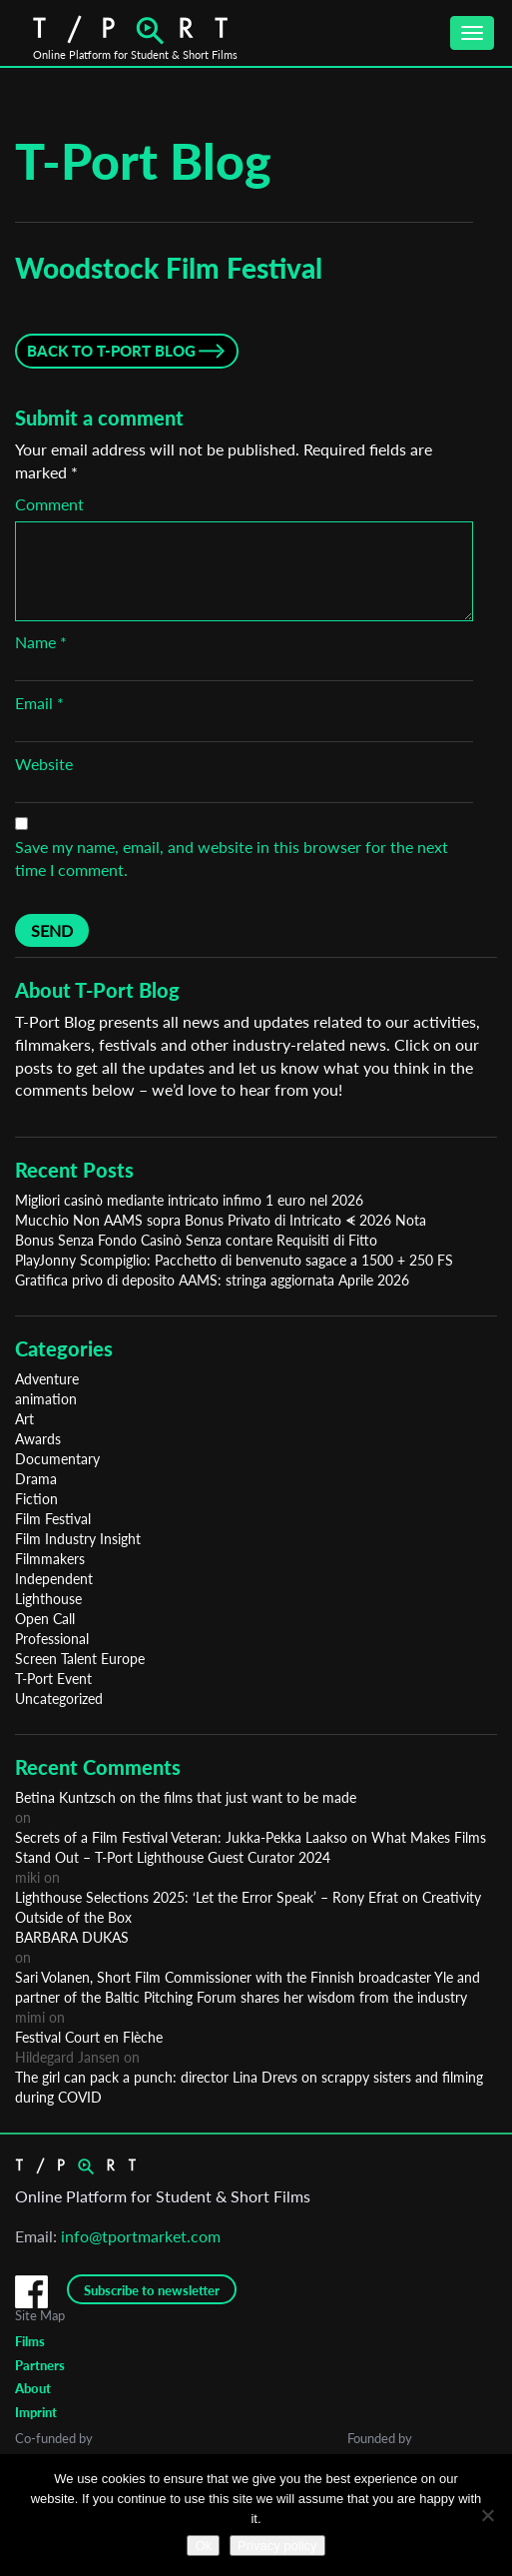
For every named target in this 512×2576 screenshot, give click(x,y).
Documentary (57, 1458)
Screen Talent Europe (80, 1658)
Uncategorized (59, 1698)
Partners (40, 2365)
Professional (52, 1638)
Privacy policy (277, 2545)
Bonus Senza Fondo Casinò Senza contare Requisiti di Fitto (196, 1240)
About (33, 2388)
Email (39, 702)
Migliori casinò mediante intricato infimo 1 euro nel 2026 (189, 1200)
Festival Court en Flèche (89, 2037)
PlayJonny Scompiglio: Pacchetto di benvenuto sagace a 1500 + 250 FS (234, 1260)
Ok (203, 2545)
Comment (49, 503)
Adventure (47, 1378)
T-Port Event (53, 1678)
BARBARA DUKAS (72, 1937)
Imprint (36, 2412)
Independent (54, 1578)
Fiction (36, 1498)
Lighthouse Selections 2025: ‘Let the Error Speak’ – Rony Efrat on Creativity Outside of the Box (248, 1907)
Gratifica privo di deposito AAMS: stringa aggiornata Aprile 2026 (212, 1280)
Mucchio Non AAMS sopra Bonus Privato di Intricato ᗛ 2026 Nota (220, 1220)
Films (30, 2341)
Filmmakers (50, 1558)
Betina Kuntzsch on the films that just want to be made (185, 1797)
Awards (38, 1438)
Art (24, 1418)
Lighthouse (48, 1598)
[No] (487, 2515)
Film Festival (53, 1518)
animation (46, 1398)
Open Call (45, 1618)
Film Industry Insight (78, 1538)
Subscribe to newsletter (152, 2290)
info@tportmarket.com (141, 2235)
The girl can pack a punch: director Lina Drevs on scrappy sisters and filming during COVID (249, 2087)
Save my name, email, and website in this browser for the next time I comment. (231, 858)
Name (41, 641)
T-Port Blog (143, 161)
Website (44, 763)
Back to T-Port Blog (111, 351)
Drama (36, 1478)
